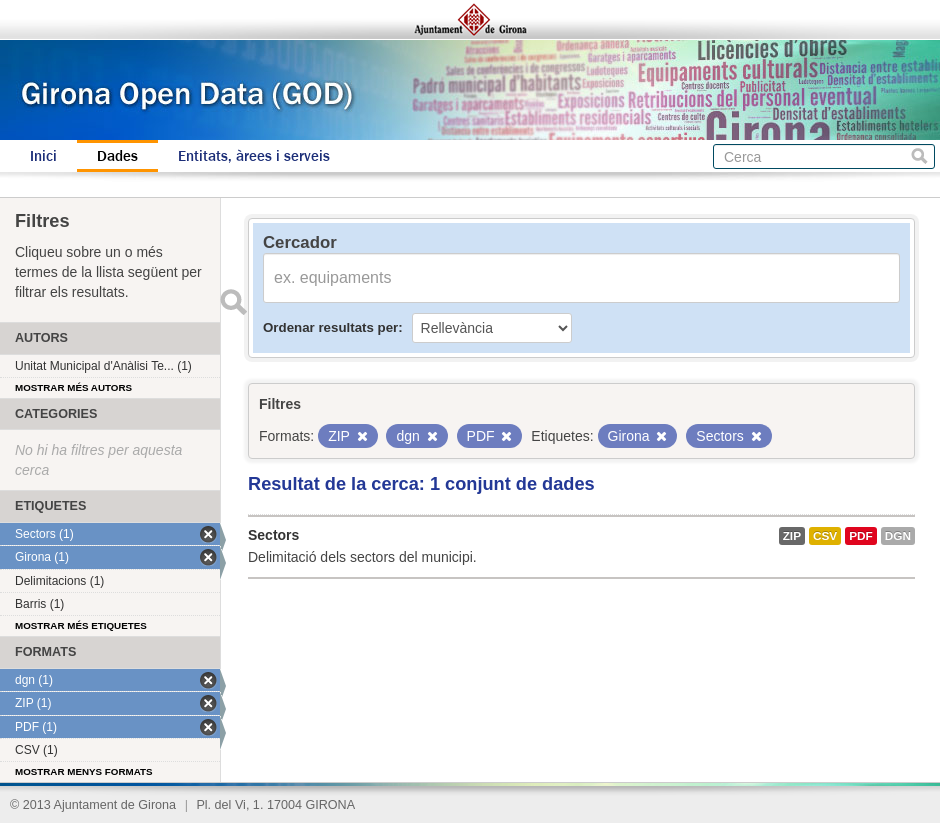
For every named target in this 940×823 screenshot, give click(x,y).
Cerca (919, 156)
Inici (43, 156)
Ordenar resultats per (330, 327)
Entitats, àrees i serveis (254, 156)
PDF (861, 536)
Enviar (233, 302)
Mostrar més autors (73, 387)
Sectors (273, 535)
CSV (825, 536)
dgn (898, 536)
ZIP (792, 536)
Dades (117, 156)
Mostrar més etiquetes (81, 625)
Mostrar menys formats (84, 771)
